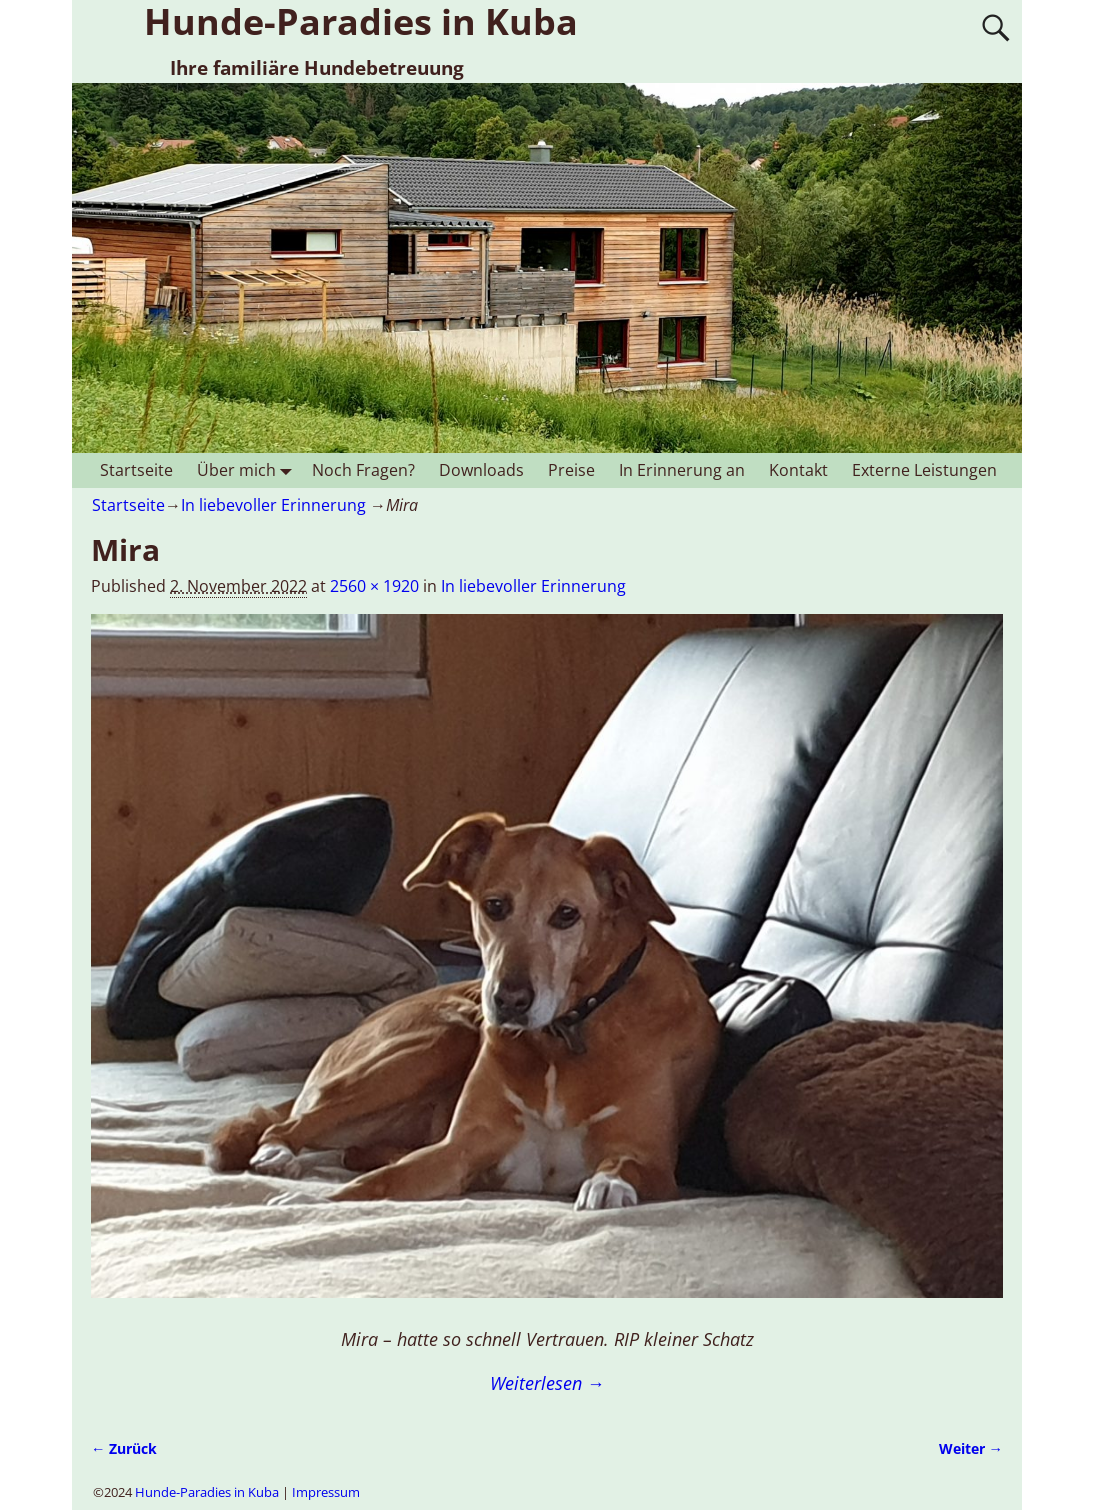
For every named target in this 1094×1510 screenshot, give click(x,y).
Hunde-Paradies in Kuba (207, 1492)
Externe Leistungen (924, 470)
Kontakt (798, 470)
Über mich (248, 470)
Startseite (136, 470)
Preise (571, 470)
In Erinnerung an (682, 470)
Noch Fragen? (363, 470)
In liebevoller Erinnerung (273, 505)
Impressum (326, 1492)
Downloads (481, 470)
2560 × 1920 (374, 586)
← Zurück (124, 1448)
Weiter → (971, 1448)
